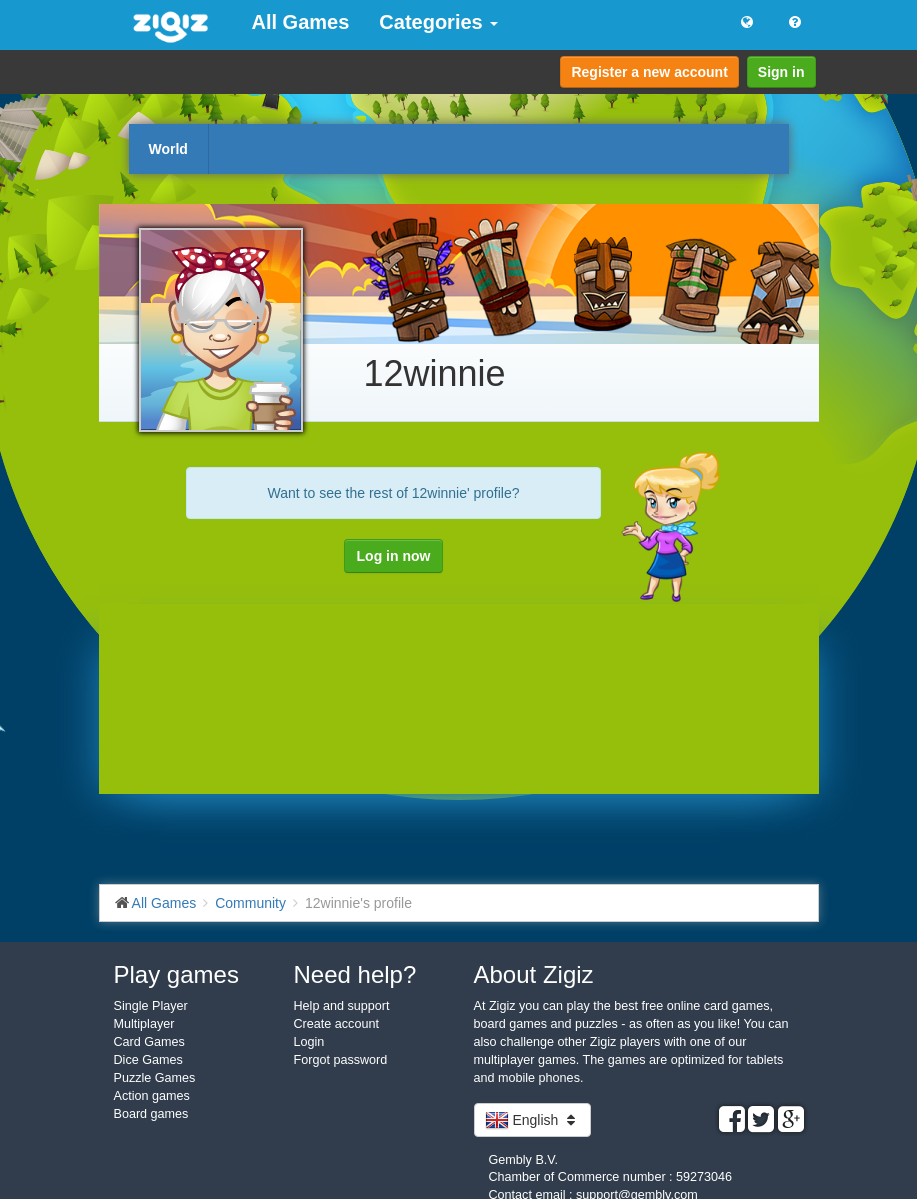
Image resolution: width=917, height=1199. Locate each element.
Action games (152, 1096)
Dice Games (148, 1060)
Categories (438, 22)
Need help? (355, 974)
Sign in (781, 72)
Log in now (394, 556)
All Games (301, 22)
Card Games (149, 1042)
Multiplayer (144, 1024)
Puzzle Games (155, 1078)
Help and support (342, 1006)
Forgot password (341, 1060)
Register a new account (649, 72)
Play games (176, 974)
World (168, 149)
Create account (336, 1024)
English (533, 1120)
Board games (151, 1114)
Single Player (151, 1006)
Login (309, 1042)
